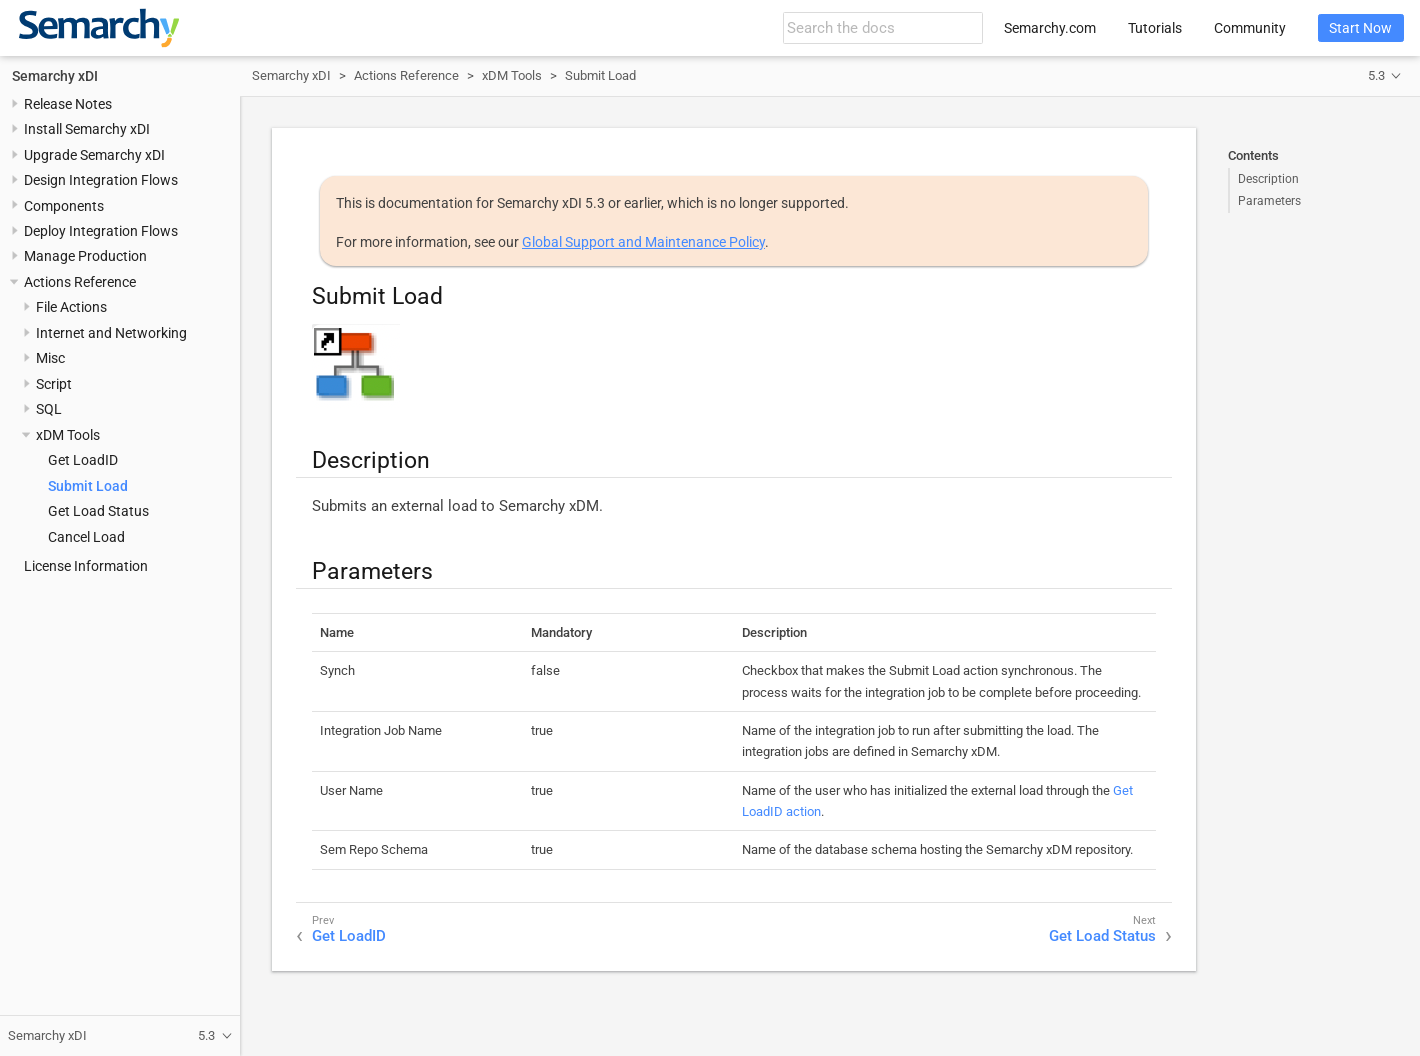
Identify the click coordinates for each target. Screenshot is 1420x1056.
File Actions (71, 307)
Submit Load (88, 486)
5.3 (1376, 75)
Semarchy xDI (55, 76)
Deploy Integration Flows (101, 231)
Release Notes (68, 104)
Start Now (1360, 28)
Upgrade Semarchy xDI (94, 155)
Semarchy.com (1050, 28)
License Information (86, 566)
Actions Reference (80, 282)
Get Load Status (98, 511)
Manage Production (85, 256)
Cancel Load (86, 537)
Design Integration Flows (101, 180)
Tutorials (1155, 28)
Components (64, 206)
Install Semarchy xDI (87, 129)
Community (1250, 28)
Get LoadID (83, 460)
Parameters (1269, 201)
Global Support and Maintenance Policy (643, 242)
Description (1268, 179)
